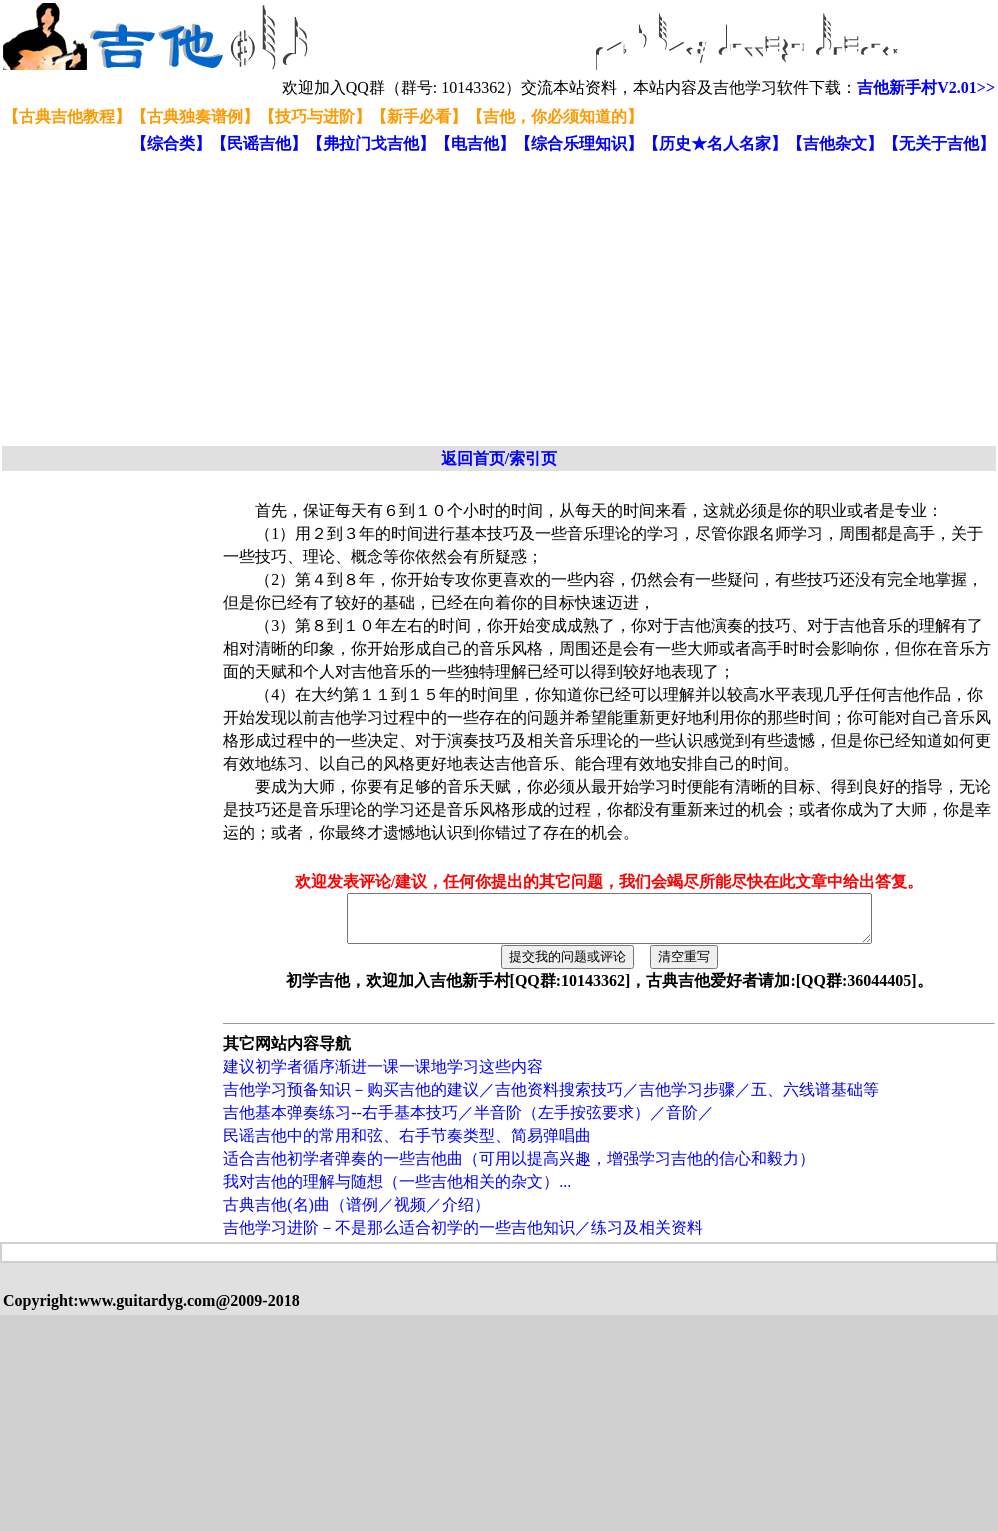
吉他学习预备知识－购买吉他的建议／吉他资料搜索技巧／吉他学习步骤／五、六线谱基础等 (551, 1098)
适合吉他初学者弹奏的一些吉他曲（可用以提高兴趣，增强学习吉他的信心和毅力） (519, 1167)
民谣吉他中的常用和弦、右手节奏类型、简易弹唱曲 (407, 1144)
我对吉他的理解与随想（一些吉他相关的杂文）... (397, 1190)
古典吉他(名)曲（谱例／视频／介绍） (356, 1213)
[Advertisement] (371, 301)
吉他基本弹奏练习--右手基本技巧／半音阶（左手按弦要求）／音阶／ (468, 1121)
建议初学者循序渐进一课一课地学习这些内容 (383, 1075)
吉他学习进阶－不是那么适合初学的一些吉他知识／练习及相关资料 (463, 1236)
